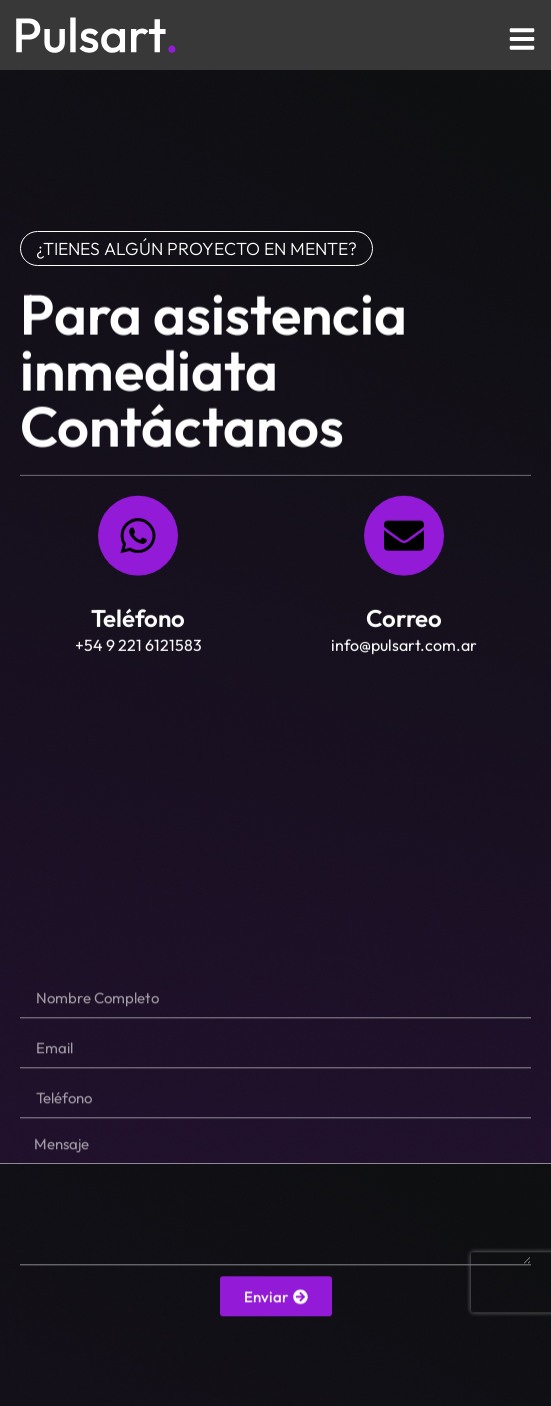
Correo (404, 621)
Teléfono (138, 621)
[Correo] (404, 539)
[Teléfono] (138, 539)
